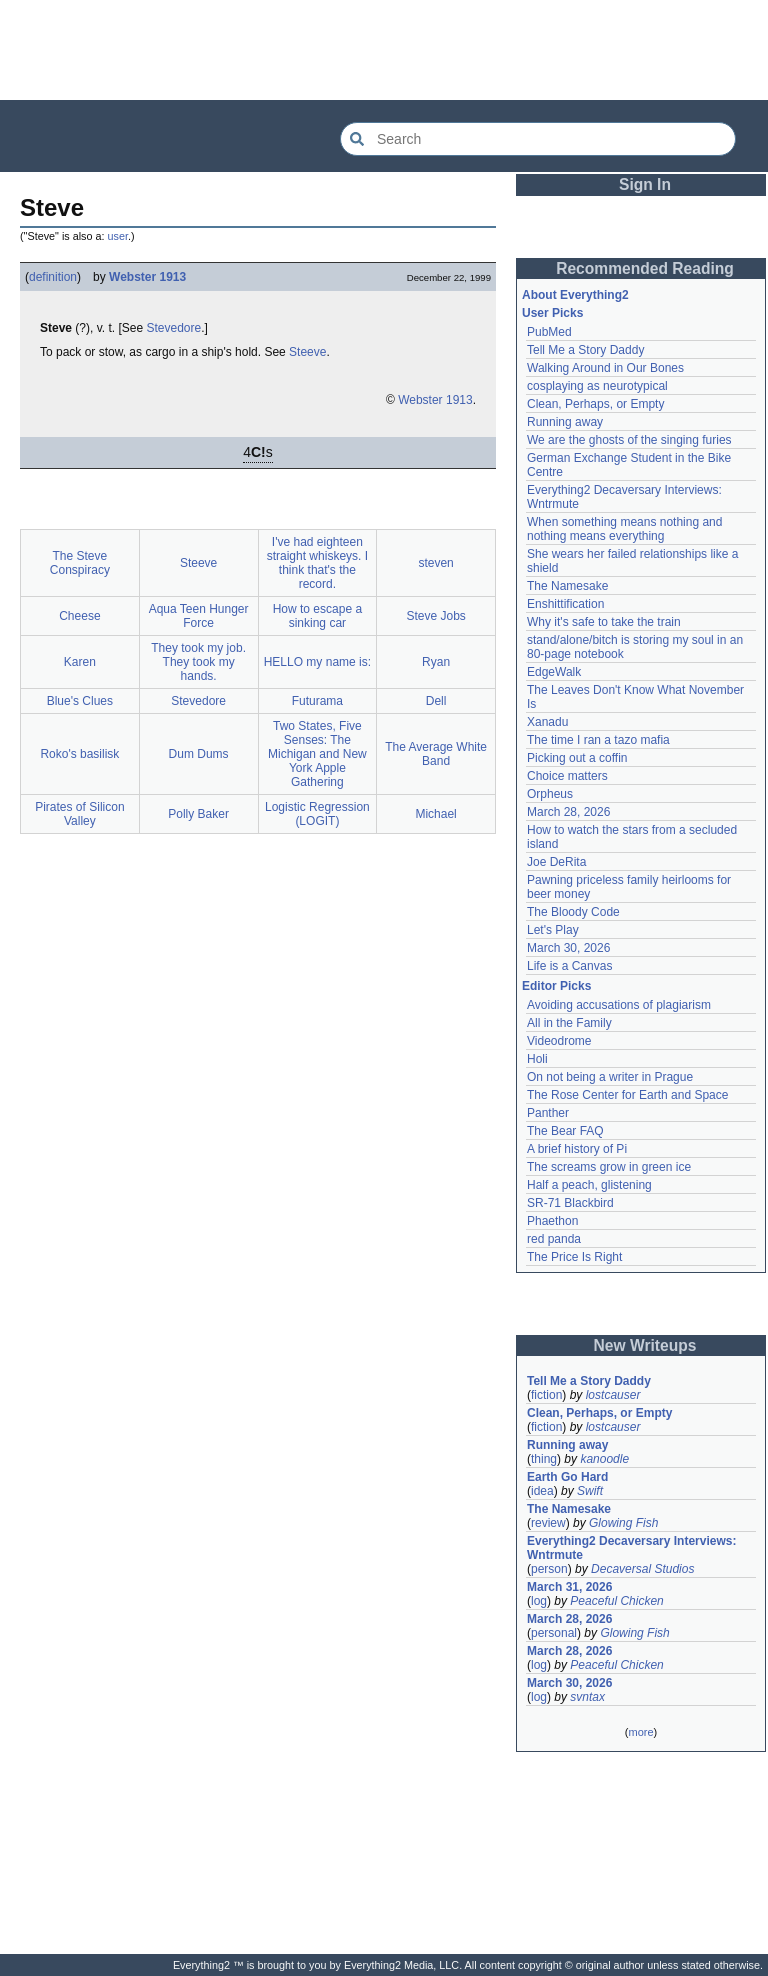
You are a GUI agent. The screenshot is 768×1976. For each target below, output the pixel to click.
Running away (565, 422)
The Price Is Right (574, 1257)
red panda (554, 1239)
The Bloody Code (573, 912)
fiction (546, 1395)
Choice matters (567, 776)
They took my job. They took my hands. (198, 662)
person (549, 1569)
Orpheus (550, 794)
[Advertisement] (384, 50)
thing (544, 1459)
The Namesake (567, 586)
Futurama (317, 701)
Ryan (436, 662)
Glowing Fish (623, 1523)
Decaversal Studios (642, 1569)
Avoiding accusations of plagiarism (619, 1005)
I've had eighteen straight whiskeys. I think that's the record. (317, 563)
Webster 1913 (147, 277)
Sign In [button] (645, 184)
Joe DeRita (556, 862)
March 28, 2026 (568, 812)
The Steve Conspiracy (80, 563)
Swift (590, 1491)
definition (53, 277)
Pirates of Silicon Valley (79, 814)
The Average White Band (436, 754)
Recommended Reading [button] (645, 268)
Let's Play (553, 930)
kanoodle (604, 1459)
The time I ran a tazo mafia (598, 740)
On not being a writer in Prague (610, 1077)
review (548, 1523)
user (118, 236)
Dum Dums (199, 754)
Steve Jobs (435, 616)
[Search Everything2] (538, 139)
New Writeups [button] (645, 1345)
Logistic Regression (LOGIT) (317, 814)
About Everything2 (575, 295)
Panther (548, 1113)
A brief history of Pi (577, 1149)
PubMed (549, 332)
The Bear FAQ (565, 1131)
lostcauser (613, 1395)
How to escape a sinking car (317, 616)
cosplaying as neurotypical (597, 386)
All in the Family (569, 1023)
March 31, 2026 (569, 1587)
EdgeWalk (554, 672)
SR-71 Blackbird (570, 1203)
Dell (436, 701)
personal (554, 1633)
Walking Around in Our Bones (605, 368)
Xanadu (547, 722)
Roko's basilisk (79, 754)
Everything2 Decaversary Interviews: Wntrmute (631, 1548)
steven (435, 563)
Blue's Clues (80, 701)
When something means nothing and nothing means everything (624, 529)
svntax (587, 1697)
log (539, 1601)
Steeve (307, 352)
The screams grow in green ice (609, 1167)
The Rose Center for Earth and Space (627, 1095)
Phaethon (552, 1221)
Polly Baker (198, 814)
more (640, 1732)
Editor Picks (556, 986)
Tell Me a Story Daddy (585, 350)
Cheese (79, 616)
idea (542, 1491)
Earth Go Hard (567, 1477)
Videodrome (559, 1041)
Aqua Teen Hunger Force (199, 616)
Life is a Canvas (569, 966)
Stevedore (174, 328)
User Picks (552, 313)
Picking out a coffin (577, 758)
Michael (435, 814)
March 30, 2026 (568, 948)
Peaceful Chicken (616, 1601)
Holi (537, 1059)
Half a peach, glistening (589, 1185)
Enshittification (565, 604)
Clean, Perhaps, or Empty (595, 404)
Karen (80, 662)
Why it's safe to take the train (604, 622)
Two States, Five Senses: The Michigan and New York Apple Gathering (317, 754)
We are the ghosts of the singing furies (629, 440)
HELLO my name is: (317, 662)
